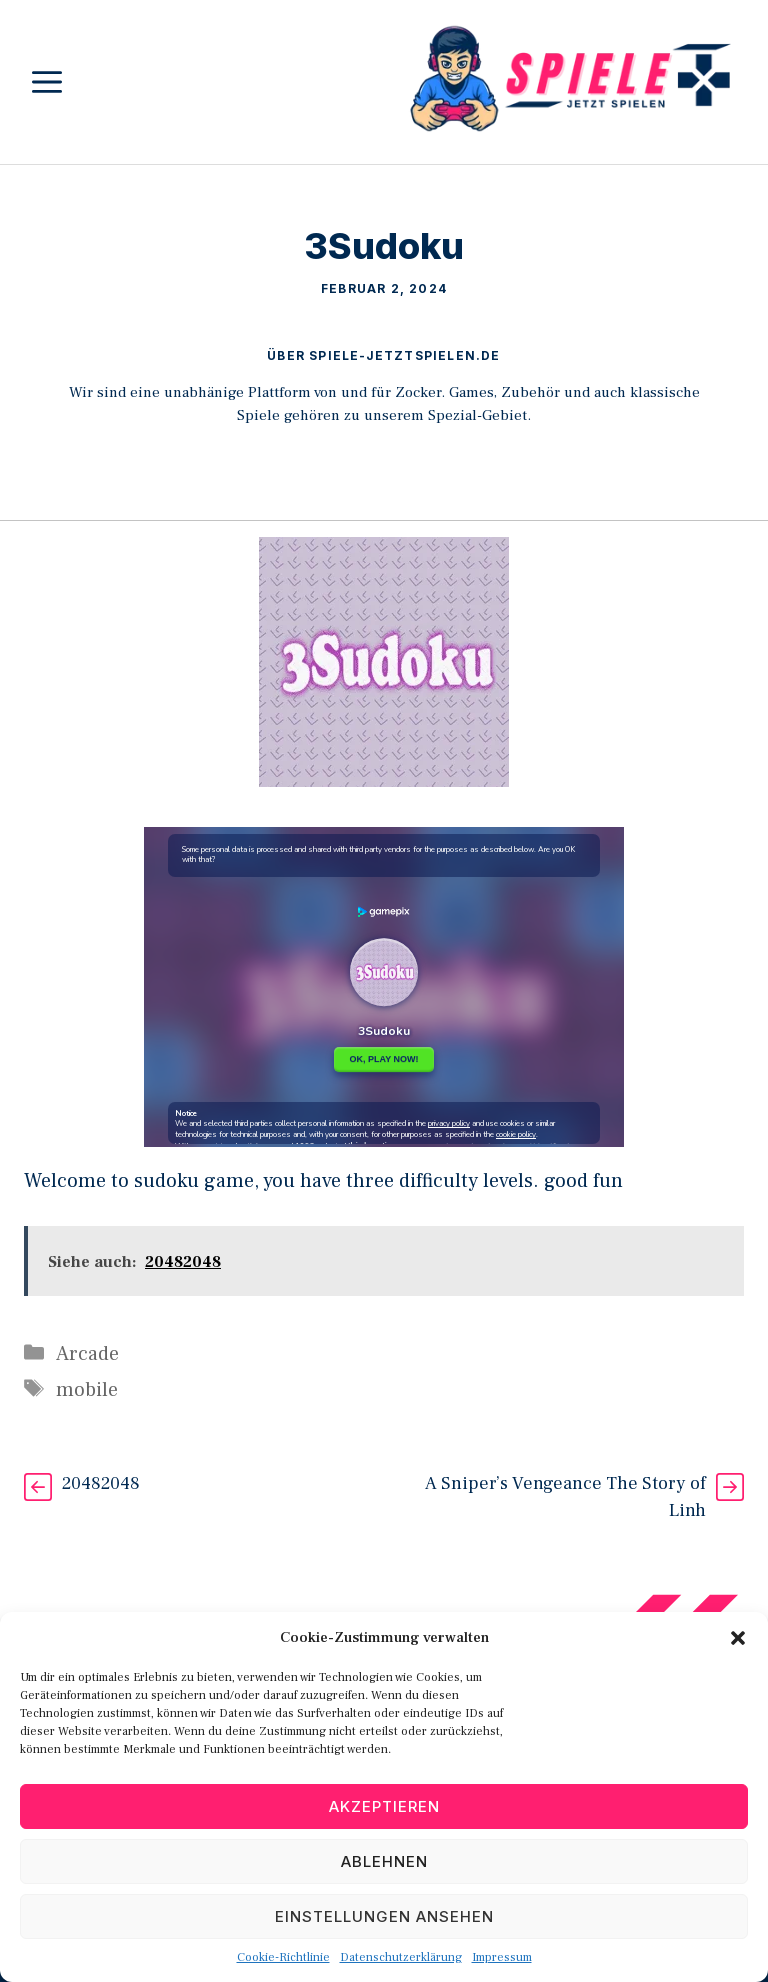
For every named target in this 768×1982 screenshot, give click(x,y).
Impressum (502, 1957)
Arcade (87, 1354)
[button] (738, 1638)
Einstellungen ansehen (384, 1916)
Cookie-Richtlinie (283, 1957)
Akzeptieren (384, 1806)
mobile (87, 1390)
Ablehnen (384, 1861)
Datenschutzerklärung (401, 1957)
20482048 (101, 1483)
